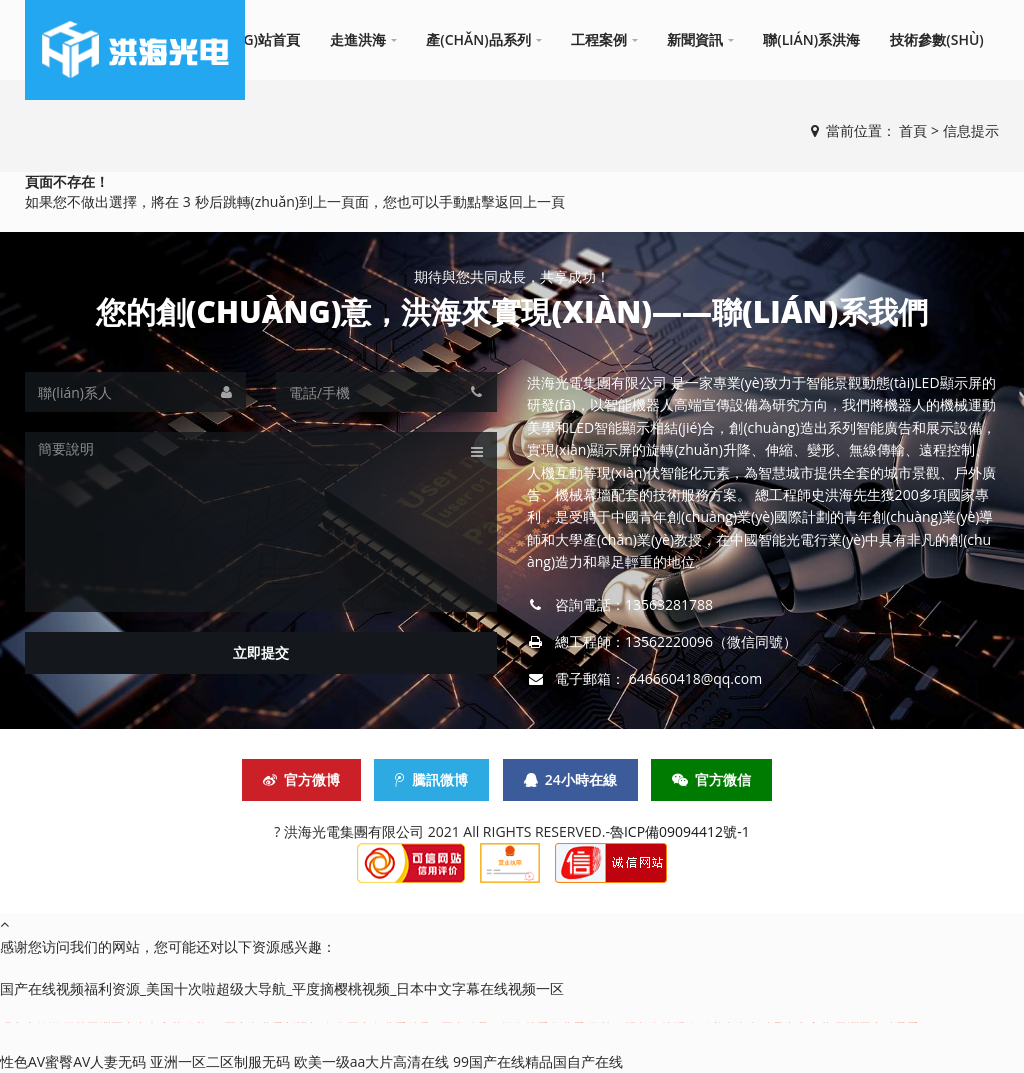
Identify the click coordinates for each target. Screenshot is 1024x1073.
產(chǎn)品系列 (478, 39)
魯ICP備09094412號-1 (680, 831)
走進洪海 (358, 39)
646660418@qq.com (696, 678)
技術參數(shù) (937, 39)
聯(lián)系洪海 (811, 39)
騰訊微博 (431, 779)
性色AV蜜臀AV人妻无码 (73, 1061)
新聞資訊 (695, 39)
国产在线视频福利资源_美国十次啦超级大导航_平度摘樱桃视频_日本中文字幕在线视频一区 (282, 988)
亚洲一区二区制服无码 (220, 1061)
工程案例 (599, 39)
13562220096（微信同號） (711, 641)
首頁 (913, 130)
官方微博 (301, 779)
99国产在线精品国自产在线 (538, 1061)
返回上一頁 (530, 201)
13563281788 (669, 604)
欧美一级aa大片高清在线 (372, 1061)
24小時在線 (570, 779)
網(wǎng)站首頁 (246, 39)
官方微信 (711, 779)
